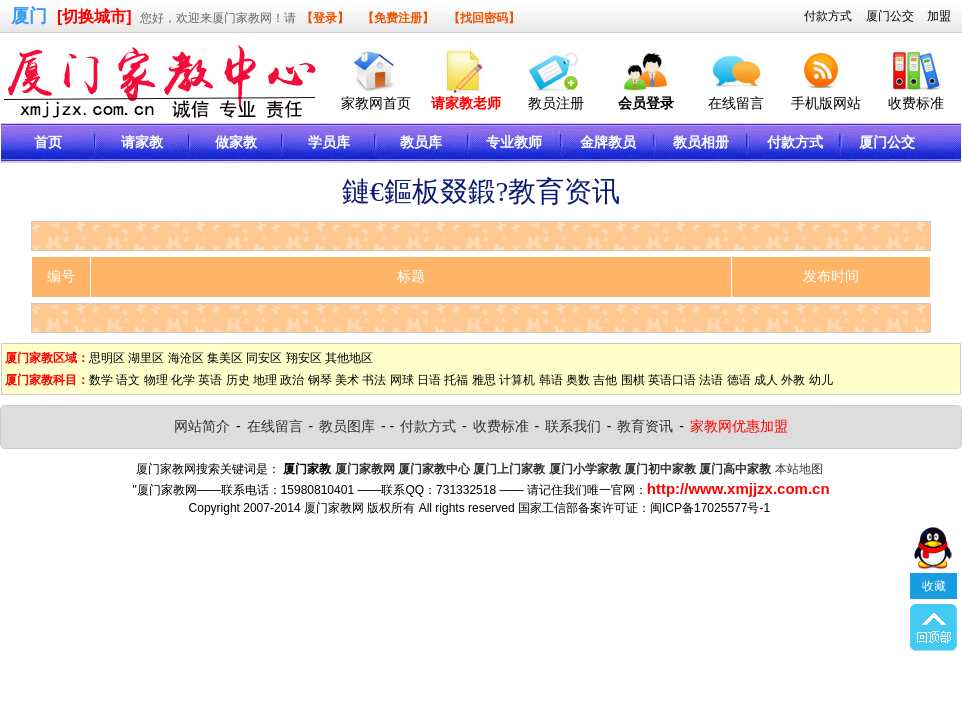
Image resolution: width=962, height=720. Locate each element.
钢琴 (320, 380)
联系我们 (573, 426)
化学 (183, 380)
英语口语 (672, 380)
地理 (265, 380)
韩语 (551, 380)
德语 (739, 380)
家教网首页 (376, 103)
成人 (766, 380)
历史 (238, 380)
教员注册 (556, 103)
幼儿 (821, 380)
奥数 (578, 380)
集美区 (225, 358)
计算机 (517, 380)
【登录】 (325, 18)
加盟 (939, 16)
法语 (711, 380)
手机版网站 (826, 103)
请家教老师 (466, 103)
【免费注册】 (398, 18)
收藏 (934, 586)
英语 (210, 380)
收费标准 (916, 103)
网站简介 (202, 426)
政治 (292, 380)
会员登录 (646, 103)
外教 (793, 380)
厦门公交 (890, 16)
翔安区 (304, 358)
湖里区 (146, 358)
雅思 (484, 380)
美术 (347, 380)
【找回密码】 (484, 18)
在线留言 (736, 103)
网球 (402, 380)
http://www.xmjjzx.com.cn (738, 488)
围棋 (633, 380)
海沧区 (186, 358)
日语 (429, 380)
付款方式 (828, 16)
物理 (156, 380)
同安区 (264, 358)
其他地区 (349, 358)
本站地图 (799, 469)
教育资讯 (645, 426)
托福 (456, 380)
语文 (128, 380)
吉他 (605, 380)
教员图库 (347, 426)
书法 (374, 380)
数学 (101, 380)
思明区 (107, 358)
